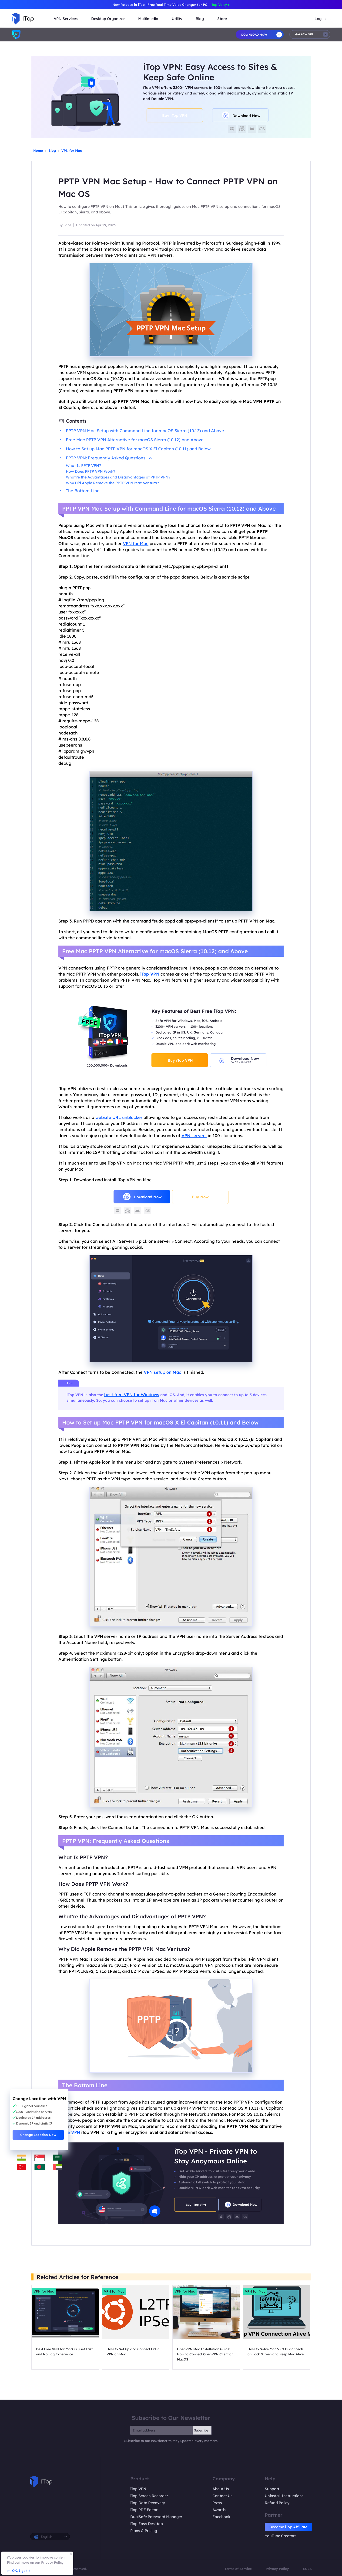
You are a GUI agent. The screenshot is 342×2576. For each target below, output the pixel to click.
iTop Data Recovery (147, 2502)
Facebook (221, 2516)
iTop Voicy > (220, 5)
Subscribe (201, 2430)
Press (217, 2502)
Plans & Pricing (143, 2530)
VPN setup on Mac (162, 1372)
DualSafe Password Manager (156, 2516)
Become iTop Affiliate (288, 2527)
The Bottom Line (83, 490)
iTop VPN (138, 2488)
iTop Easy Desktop (146, 2523)
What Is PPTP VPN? (83, 465)
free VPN (71, 2132)
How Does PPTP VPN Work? (90, 471)
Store (222, 18)
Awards (219, 2509)
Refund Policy (277, 2502)
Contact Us (222, 2495)
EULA (307, 2569)
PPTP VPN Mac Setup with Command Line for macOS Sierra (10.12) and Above (145, 430)
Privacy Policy (277, 2569)
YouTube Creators (280, 2535)
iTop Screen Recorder (149, 2495)
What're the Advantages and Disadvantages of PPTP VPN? (118, 477)
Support (272, 2488)
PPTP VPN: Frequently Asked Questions (109, 458)
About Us (220, 2488)
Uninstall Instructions (284, 2495)
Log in (320, 18)
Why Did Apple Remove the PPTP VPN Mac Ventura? (112, 483)
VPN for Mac (71, 150)
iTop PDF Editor (144, 2509)
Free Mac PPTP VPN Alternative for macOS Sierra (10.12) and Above (135, 439)
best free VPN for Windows (131, 1394)
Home (38, 150)
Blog (52, 150)
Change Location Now (38, 2135)
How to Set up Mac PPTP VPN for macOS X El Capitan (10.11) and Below (138, 448)
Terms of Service (238, 2569)
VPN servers (194, 1135)
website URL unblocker (118, 1117)
